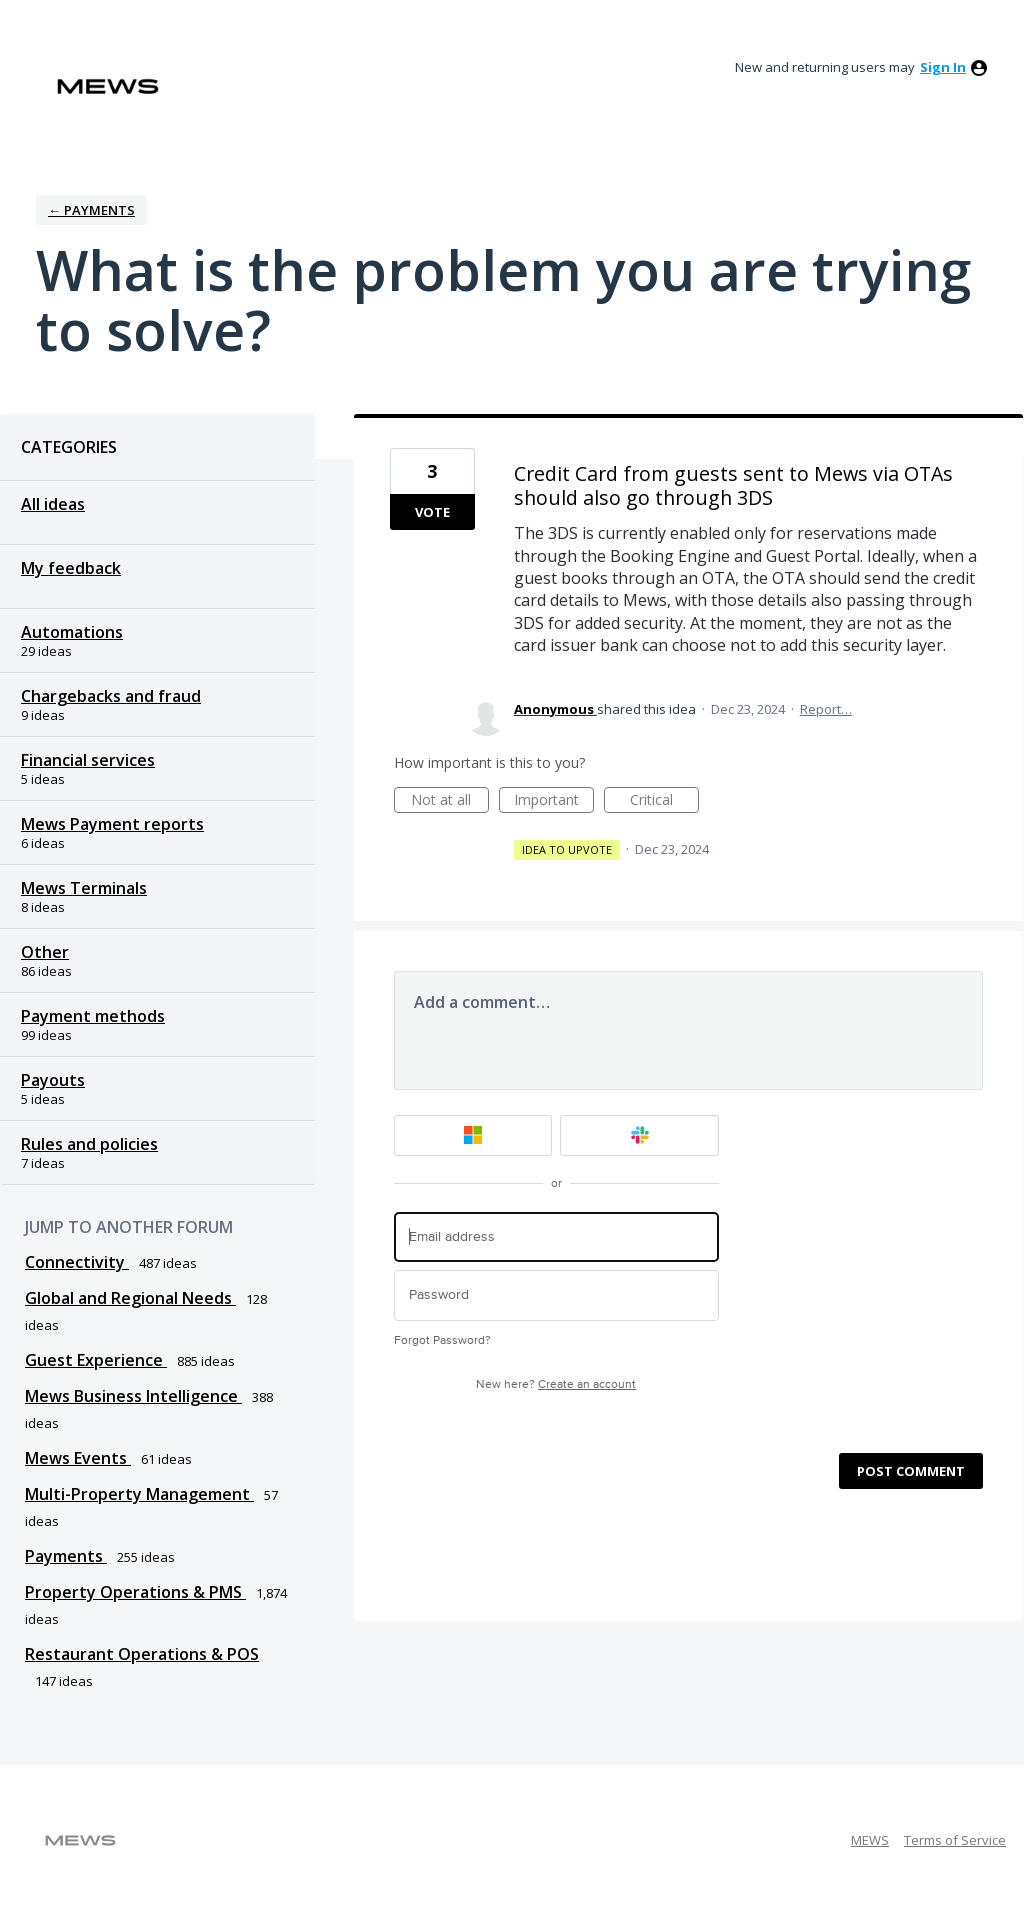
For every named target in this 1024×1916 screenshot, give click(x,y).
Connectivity (77, 1262)
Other (45, 952)
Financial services (88, 760)
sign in (943, 67)
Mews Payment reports (112, 824)
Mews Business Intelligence (133, 1396)
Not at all (450, 801)
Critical (664, 801)
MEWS (870, 1840)
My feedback (71, 568)
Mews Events (78, 1458)
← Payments (91, 210)
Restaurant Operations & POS (142, 1654)
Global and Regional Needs (130, 1298)
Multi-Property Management (139, 1494)
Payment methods (93, 1016)
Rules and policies (89, 1144)
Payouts (53, 1080)
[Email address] (556, 1237)
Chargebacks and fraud (111, 696)
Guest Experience (96, 1360)
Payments (66, 1556)
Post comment (911, 1471)
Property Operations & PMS (135, 1592)
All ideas (53, 504)
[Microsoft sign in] (473, 1135)
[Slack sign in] (639, 1135)
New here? (556, 1384)
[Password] (556, 1295)
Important (554, 801)
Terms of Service (955, 1840)
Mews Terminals (84, 888)
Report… (826, 709)
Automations (72, 632)
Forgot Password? (442, 1340)
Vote (432, 512)
